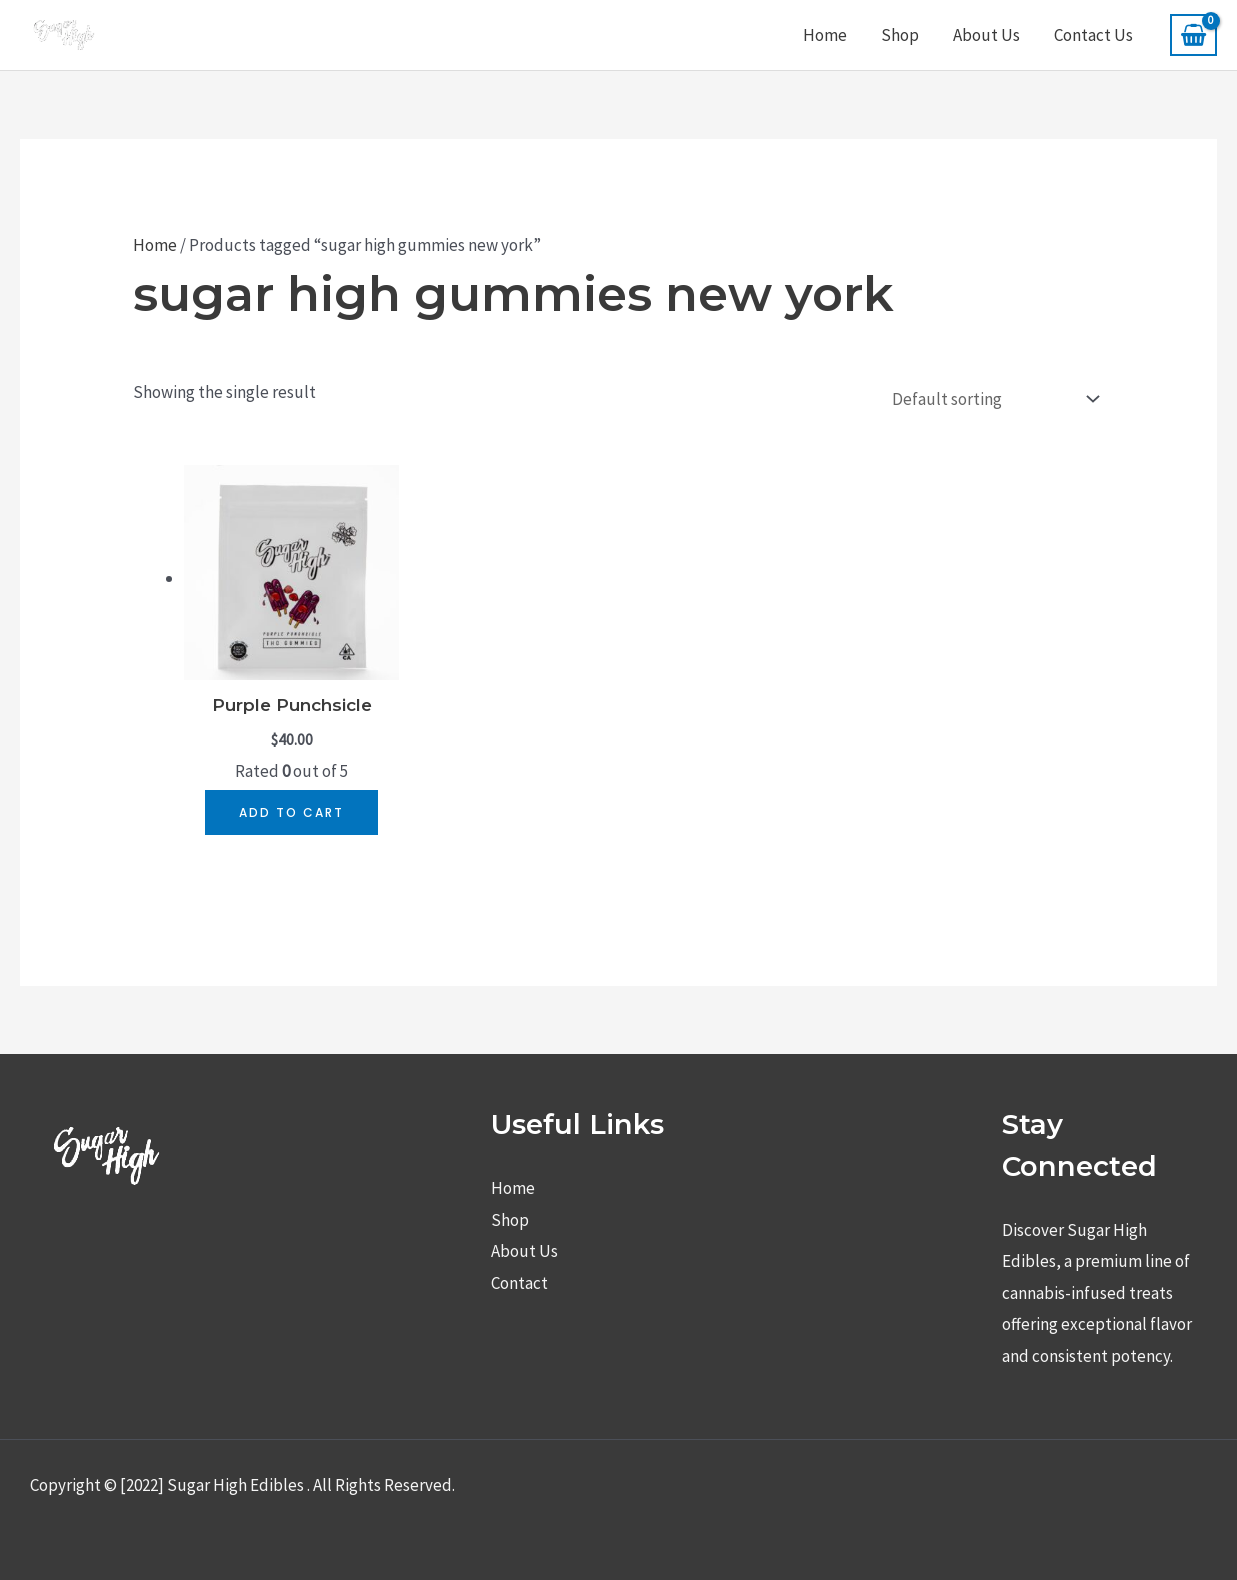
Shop (900, 35)
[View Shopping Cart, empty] (1193, 35)
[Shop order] (991, 400)
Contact (519, 1283)
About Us (986, 35)
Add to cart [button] (291, 812)
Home (825, 35)
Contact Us (1093, 35)
